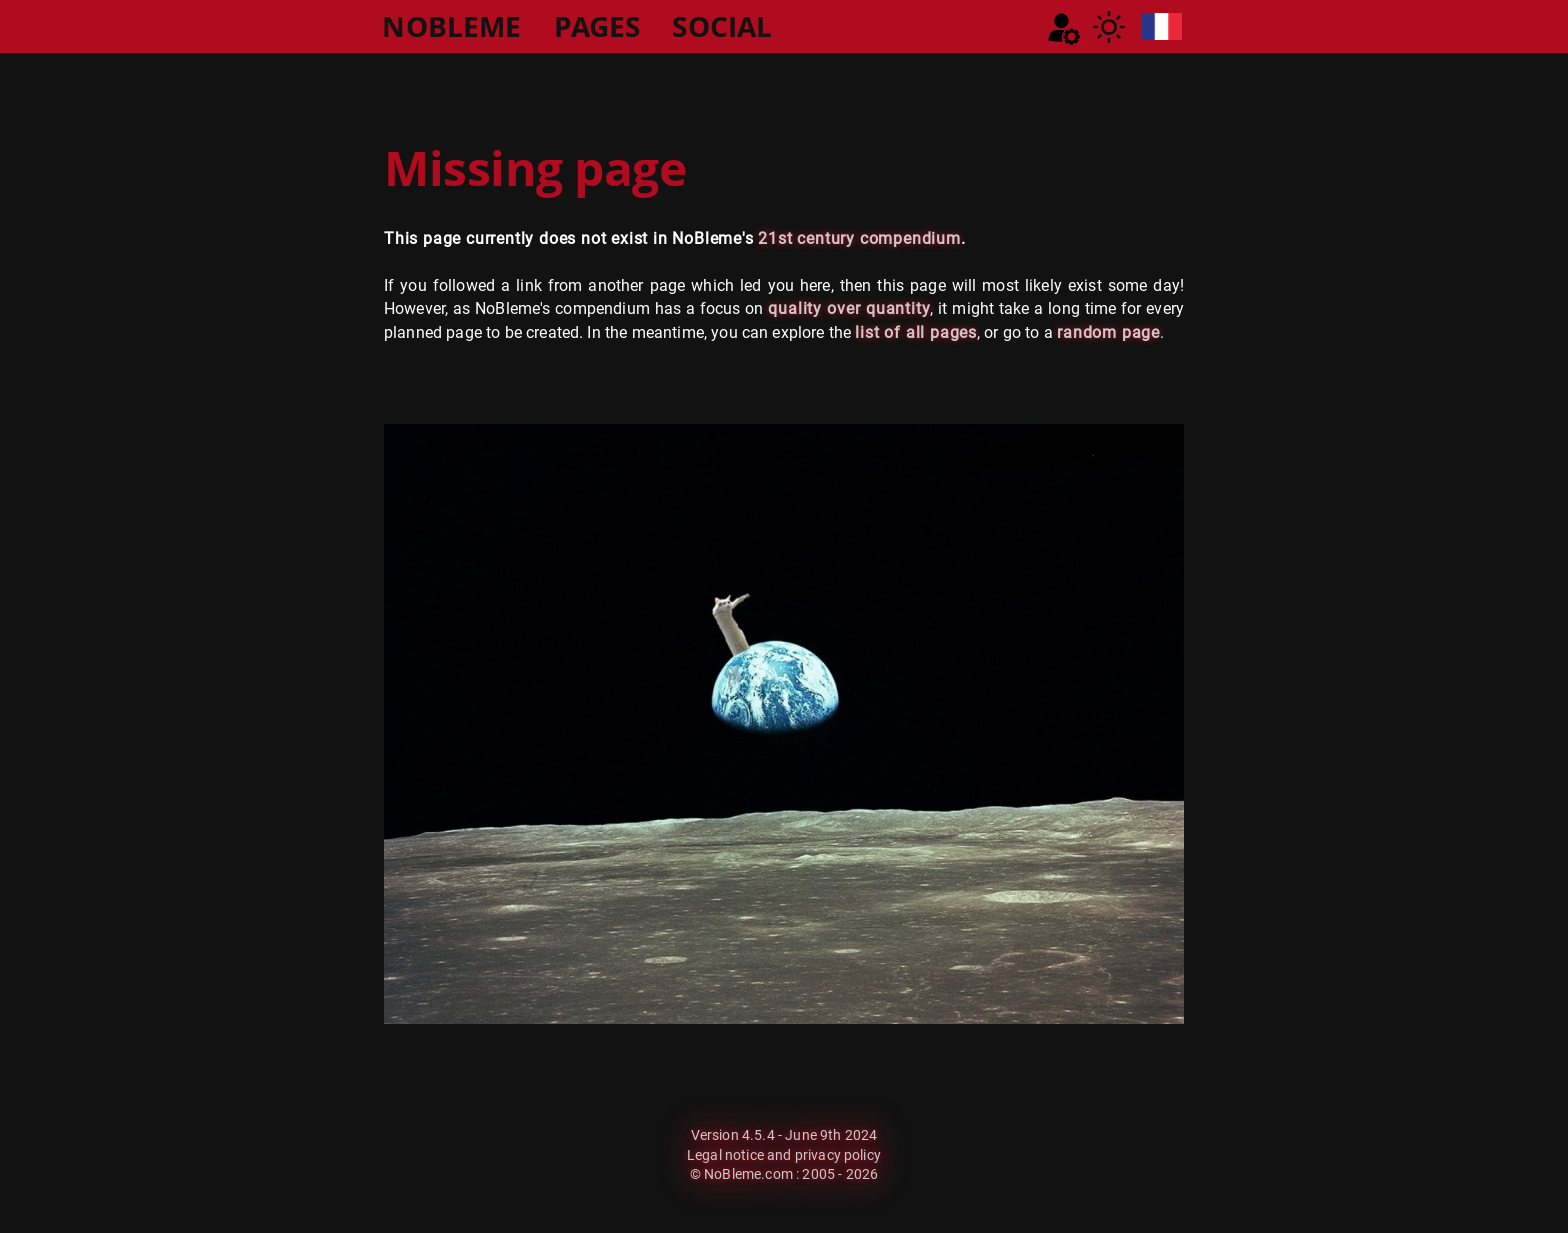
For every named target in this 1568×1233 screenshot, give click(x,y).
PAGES (597, 26)
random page (1108, 332)
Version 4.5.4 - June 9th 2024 (784, 1135)
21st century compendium (859, 238)
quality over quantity (849, 308)
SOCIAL (722, 26)
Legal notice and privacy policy (784, 1155)
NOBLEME (451, 26)
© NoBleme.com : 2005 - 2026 (784, 1174)
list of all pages (916, 332)
